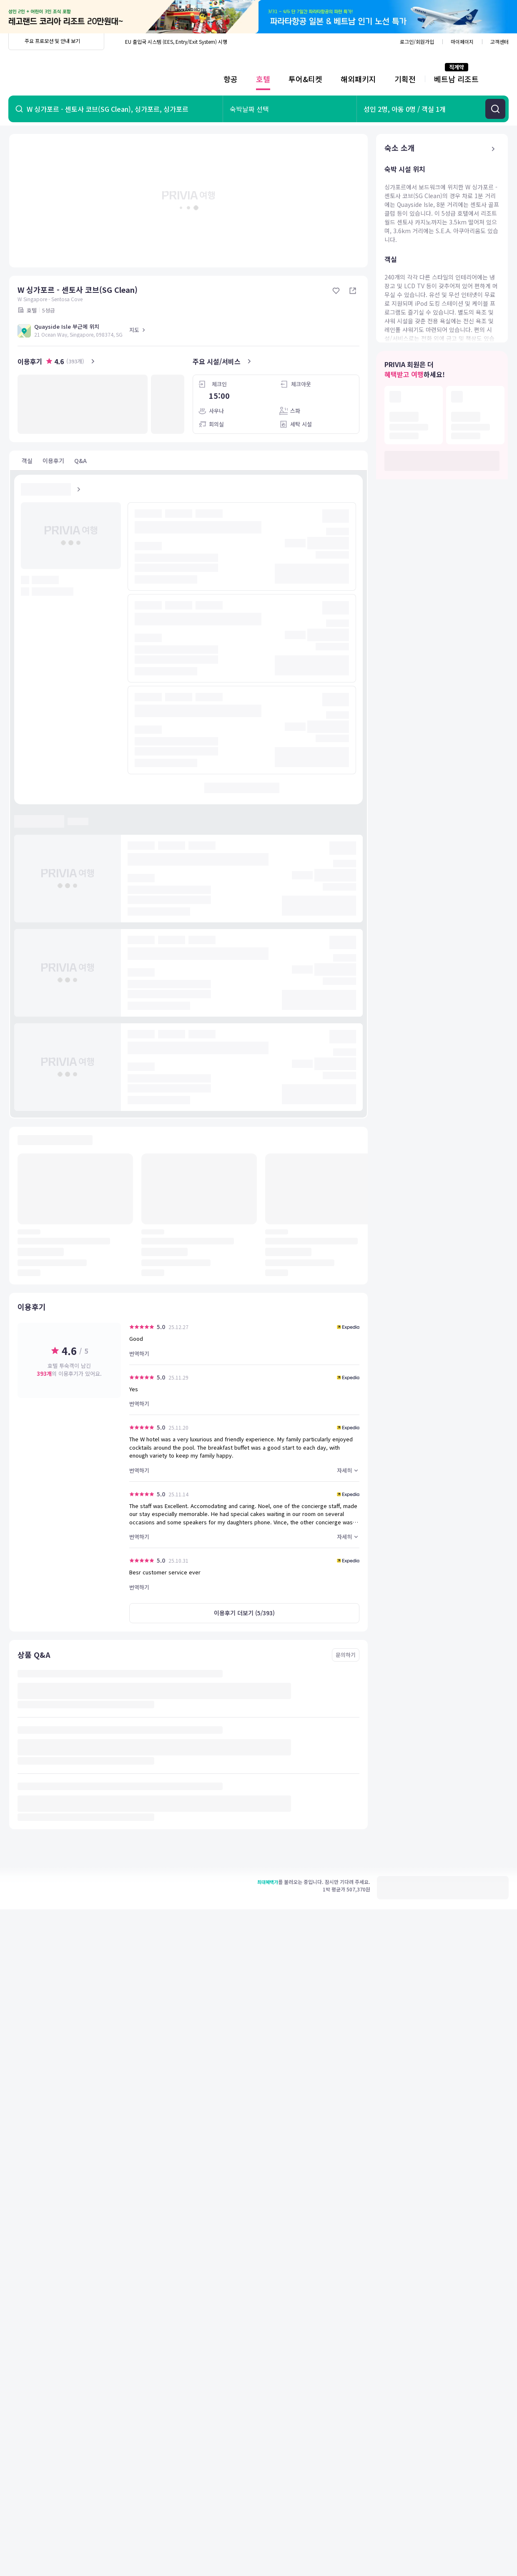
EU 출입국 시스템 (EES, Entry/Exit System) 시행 (176, 41)
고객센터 (499, 41)
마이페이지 (462, 41)
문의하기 (346, 1655)
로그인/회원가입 (417, 41)
